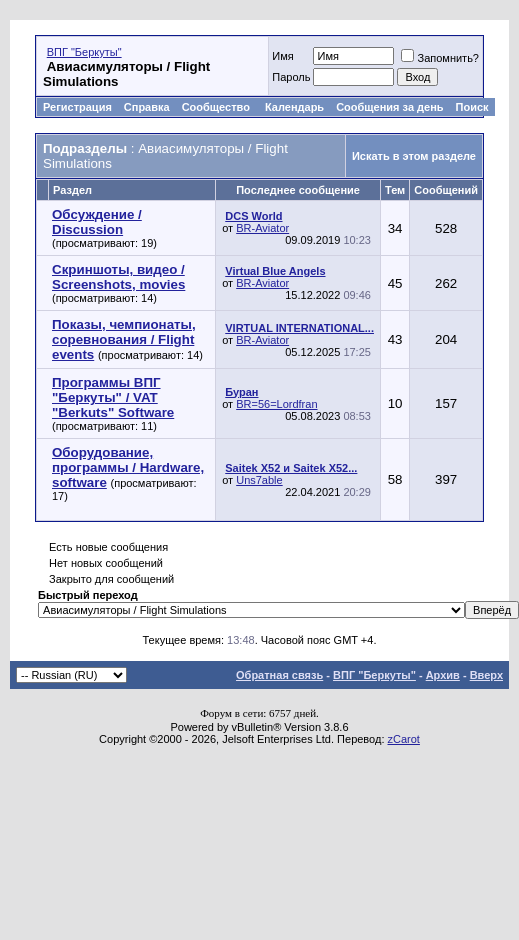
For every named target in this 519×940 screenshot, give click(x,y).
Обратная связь (279, 675)
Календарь (294, 107)
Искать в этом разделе (414, 156)
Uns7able (259, 480)
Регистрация (77, 107)
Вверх (486, 675)
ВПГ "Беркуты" (84, 52)
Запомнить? (440, 58)
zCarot (404, 739)
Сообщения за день (389, 107)
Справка (147, 107)
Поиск (472, 107)
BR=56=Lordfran (276, 404)
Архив (443, 675)
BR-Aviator (262, 228)
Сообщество (217, 107)
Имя (282, 56)
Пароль (291, 77)
